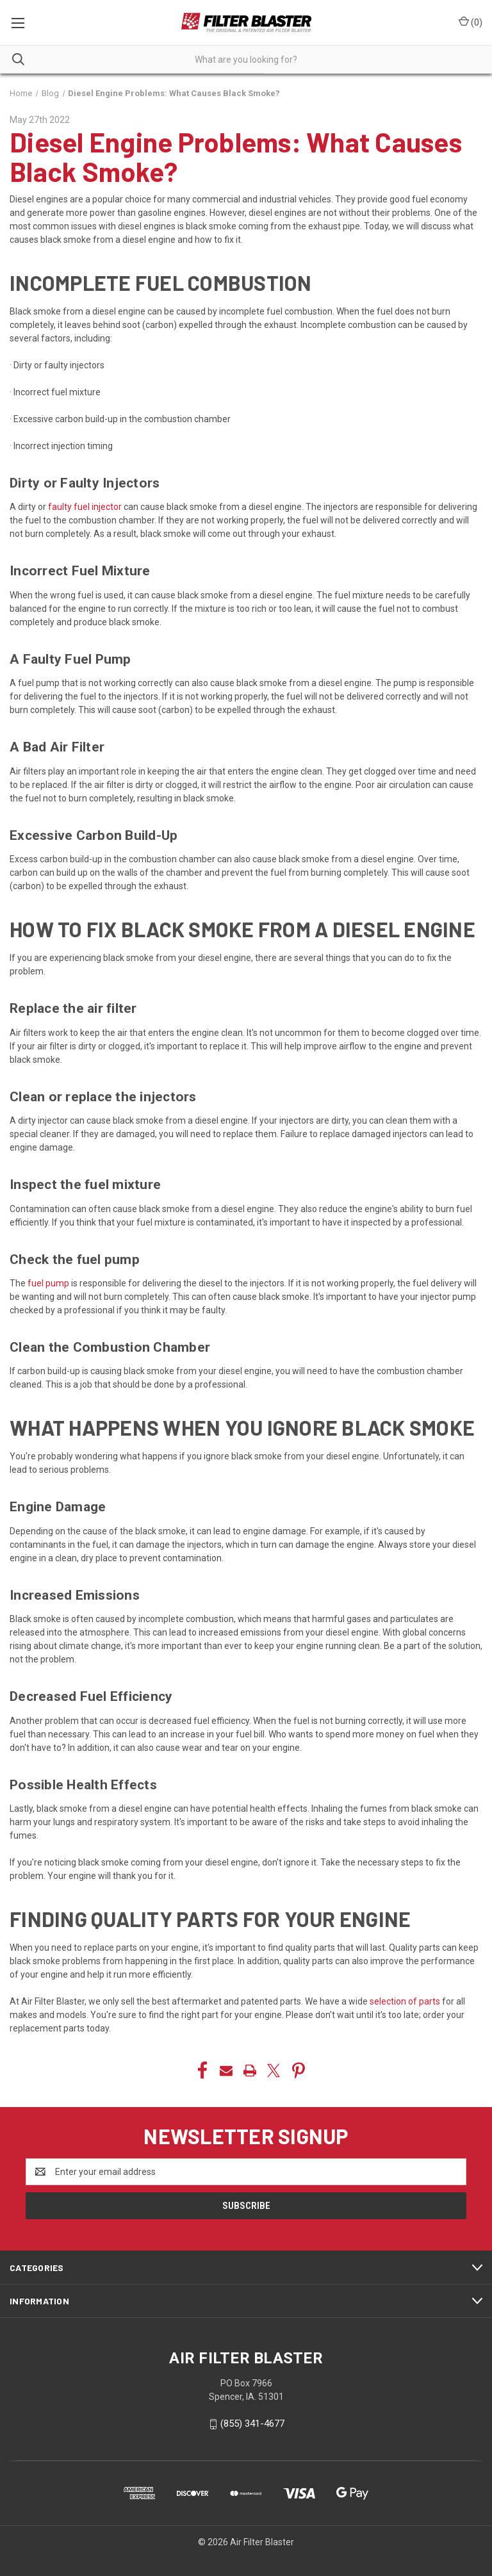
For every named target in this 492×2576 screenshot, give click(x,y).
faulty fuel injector (84, 507)
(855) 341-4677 (252, 2423)
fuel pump (47, 1283)
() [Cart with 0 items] (470, 22)
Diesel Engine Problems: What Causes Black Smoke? (236, 156)
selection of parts (404, 2001)
